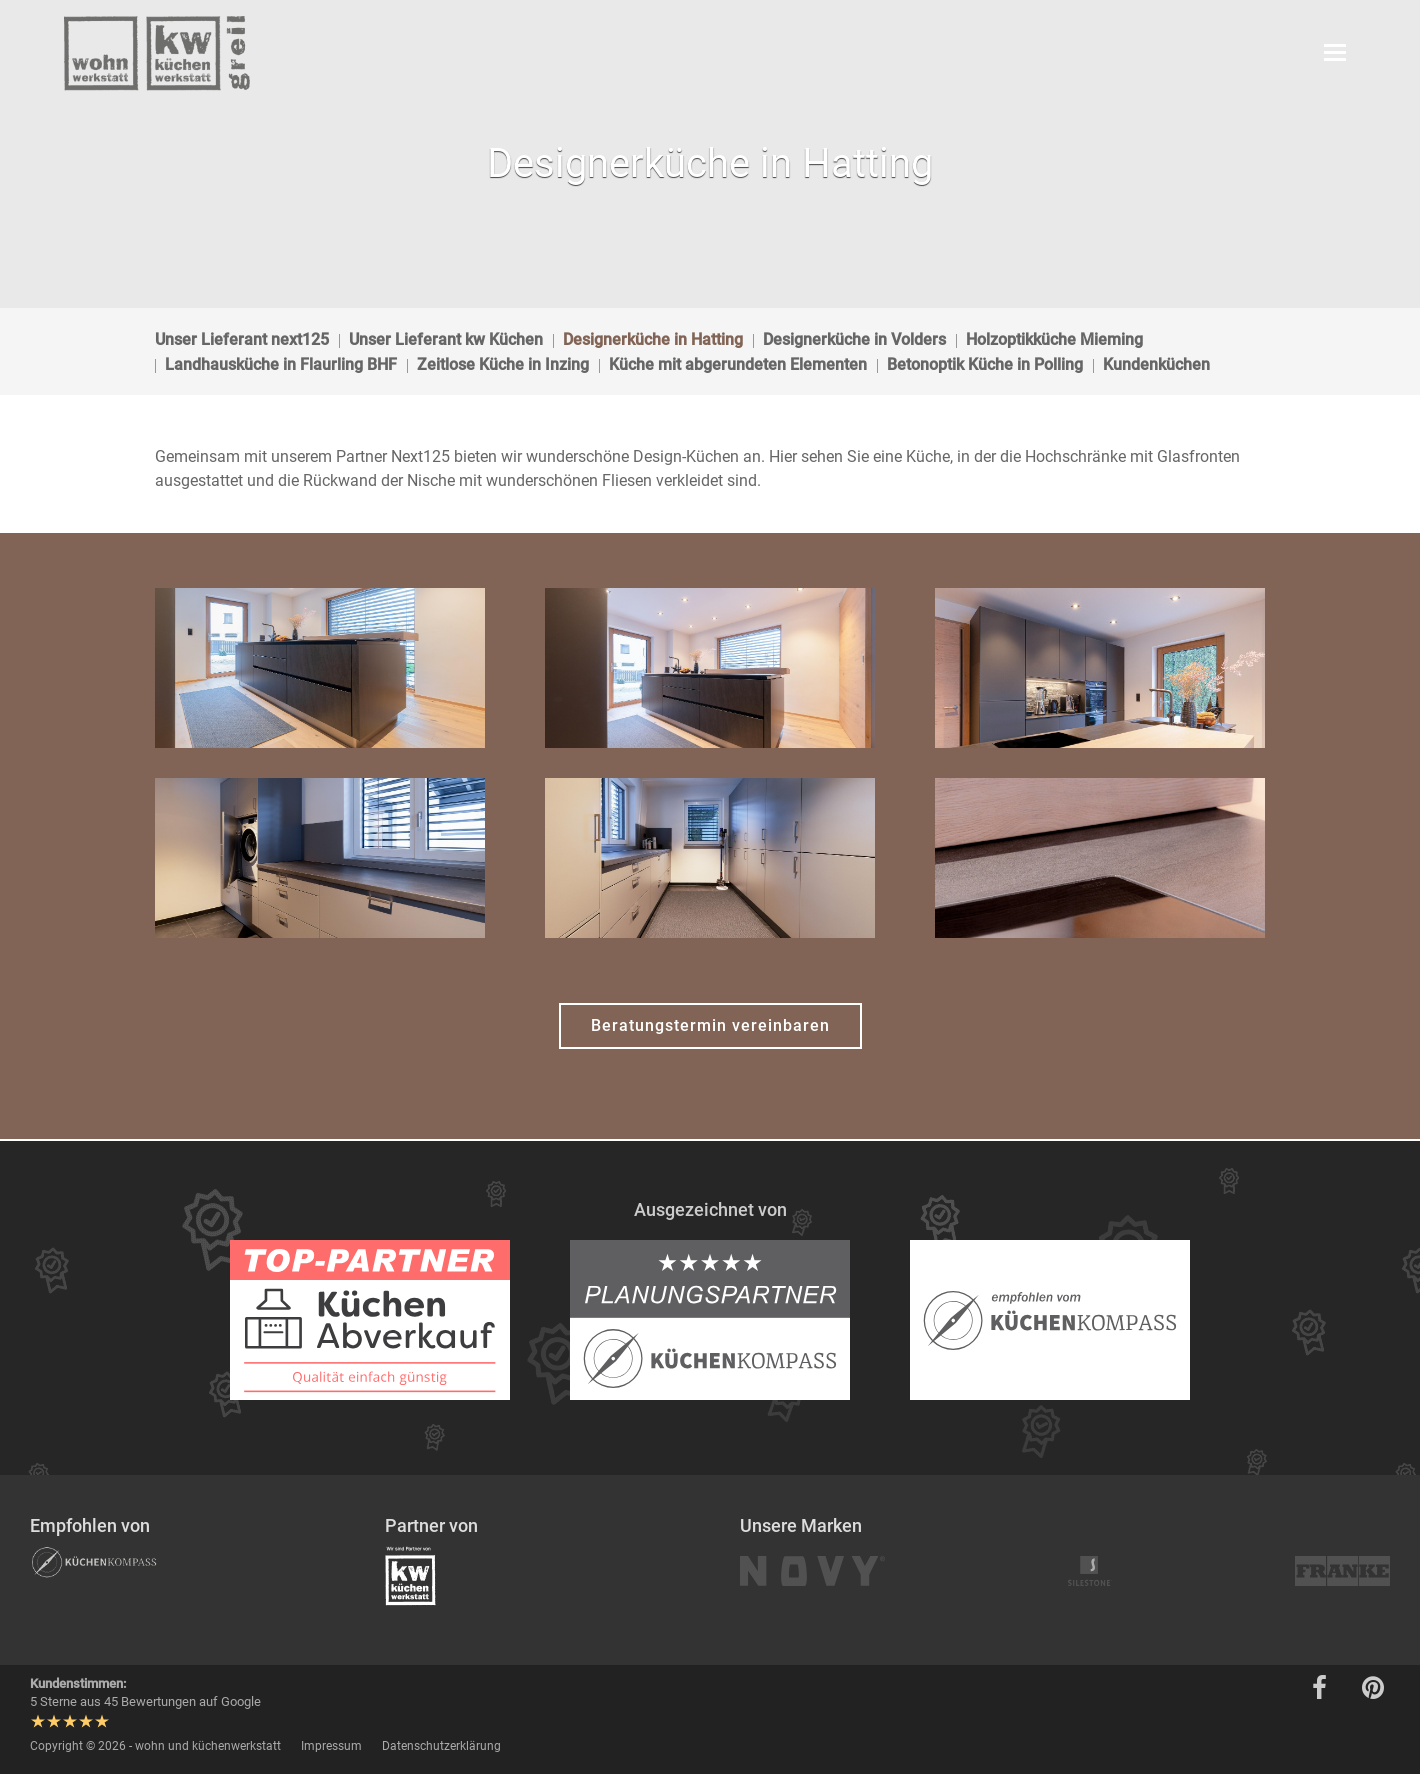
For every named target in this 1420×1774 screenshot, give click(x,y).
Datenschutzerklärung (441, 1746)
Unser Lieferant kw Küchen (446, 339)
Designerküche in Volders (854, 339)
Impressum (331, 1746)
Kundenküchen (1156, 364)
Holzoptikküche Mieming (1054, 339)
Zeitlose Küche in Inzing (503, 364)
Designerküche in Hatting (653, 339)
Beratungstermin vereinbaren (710, 1025)
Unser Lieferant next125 (242, 339)
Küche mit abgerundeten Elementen (738, 364)
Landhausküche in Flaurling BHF (281, 364)
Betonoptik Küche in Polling (985, 364)
